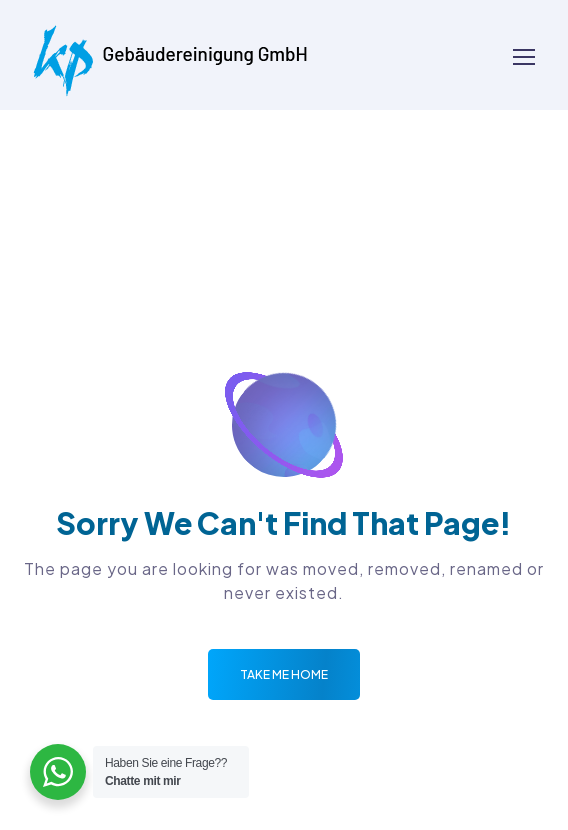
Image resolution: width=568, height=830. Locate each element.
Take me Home (284, 674)
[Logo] (170, 55)
